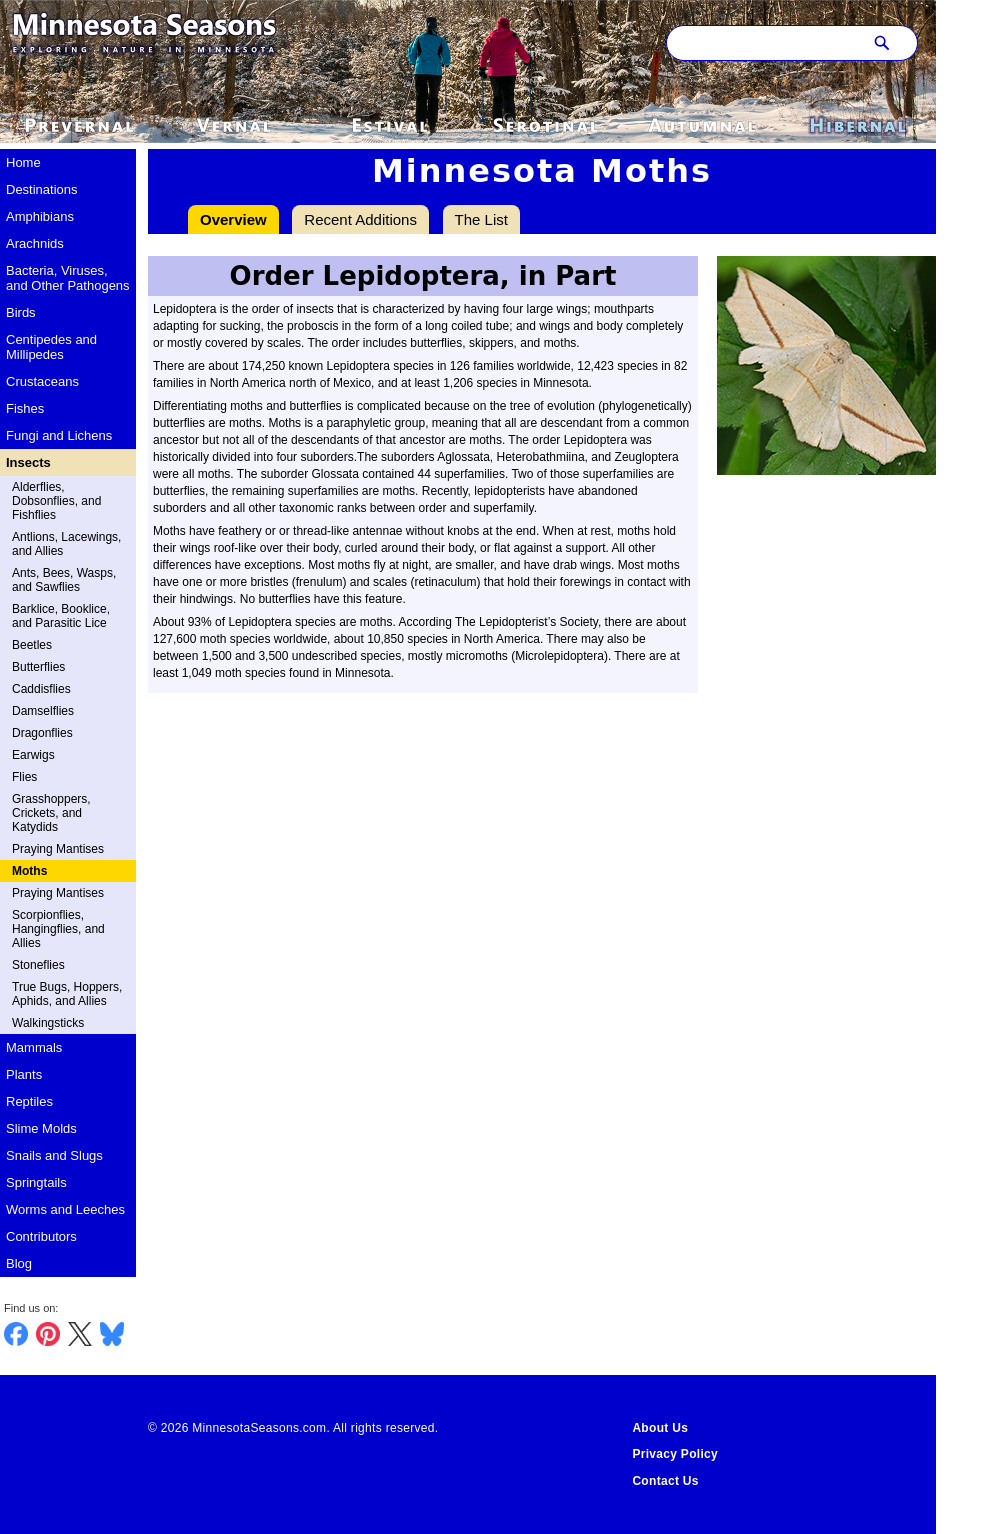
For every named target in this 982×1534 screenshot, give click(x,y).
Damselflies (43, 711)
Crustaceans (42, 381)
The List (481, 219)
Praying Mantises (58, 849)
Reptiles (29, 1101)
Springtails (36, 1182)
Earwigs (33, 755)
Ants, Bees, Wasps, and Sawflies (64, 580)
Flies (24, 777)
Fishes (25, 408)
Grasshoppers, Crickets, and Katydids (51, 813)
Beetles (32, 645)
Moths (29, 871)
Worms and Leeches (65, 1209)
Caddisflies (41, 689)
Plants (24, 1074)
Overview (233, 219)
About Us (660, 1428)
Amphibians (40, 216)
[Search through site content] (762, 43)
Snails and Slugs (54, 1155)
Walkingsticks (48, 1023)
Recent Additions (360, 219)
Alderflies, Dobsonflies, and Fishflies (56, 501)
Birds (21, 312)
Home (23, 162)
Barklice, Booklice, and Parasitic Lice (61, 616)
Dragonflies (42, 733)
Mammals (34, 1047)
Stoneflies (38, 965)
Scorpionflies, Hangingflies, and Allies (58, 929)
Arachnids (35, 243)
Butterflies (38, 667)
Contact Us (665, 1481)
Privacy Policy (675, 1454)
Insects (28, 462)
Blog (19, 1263)
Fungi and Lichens (59, 435)
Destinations (42, 189)
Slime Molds (41, 1128)
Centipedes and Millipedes (51, 347)
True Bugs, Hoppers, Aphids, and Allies (67, 994)
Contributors (41, 1236)
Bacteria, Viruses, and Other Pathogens (68, 278)
